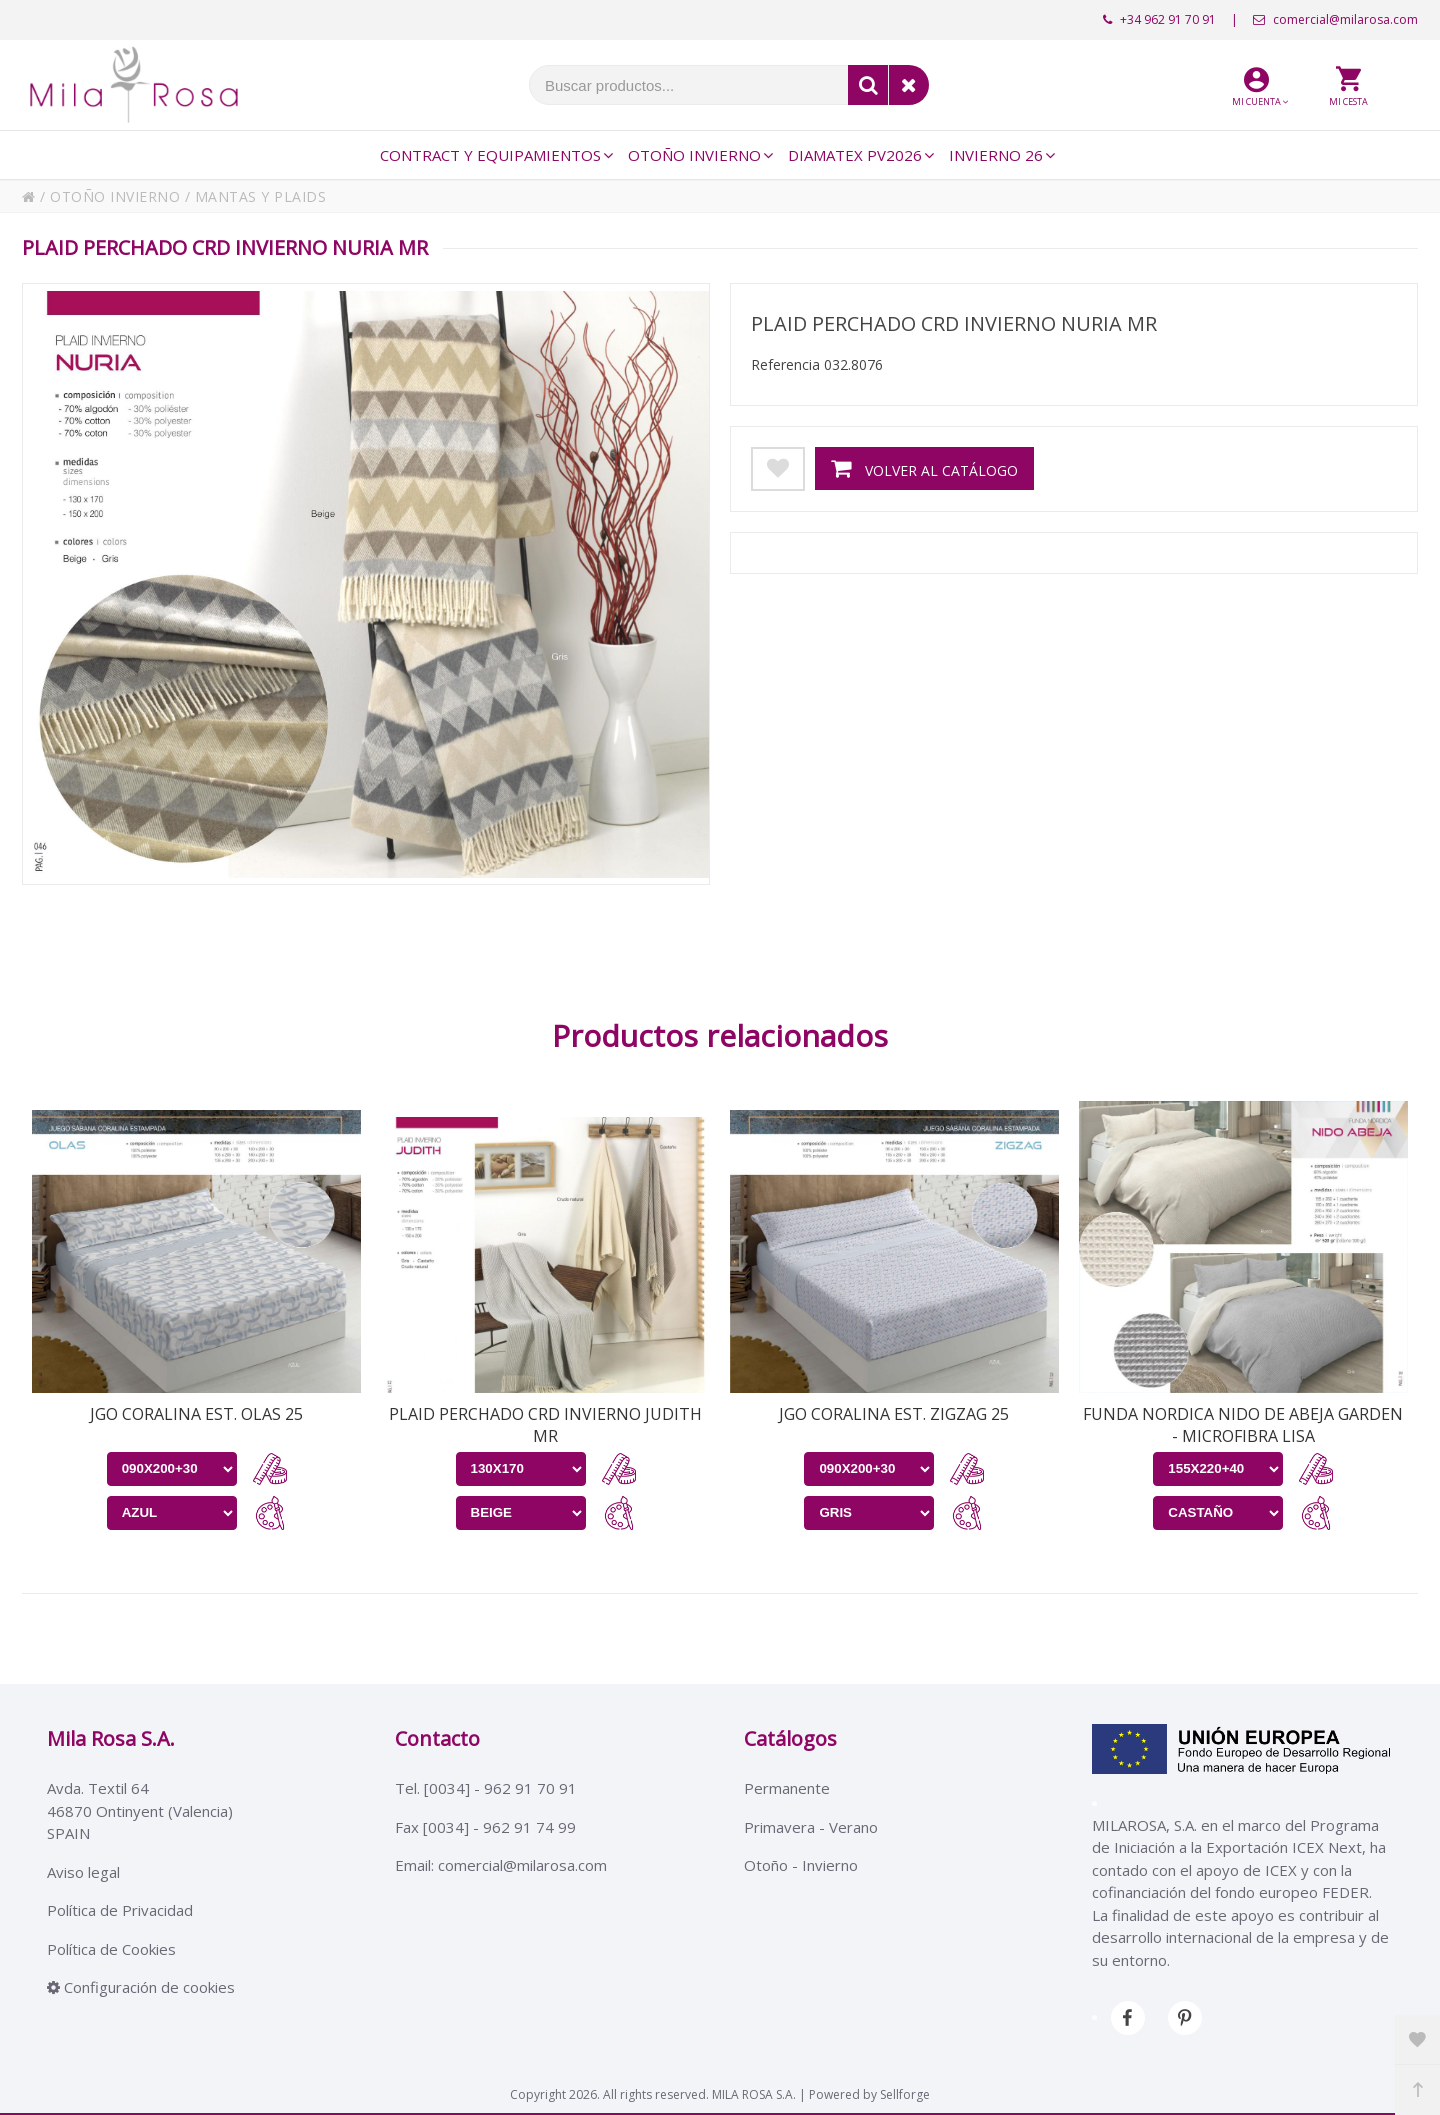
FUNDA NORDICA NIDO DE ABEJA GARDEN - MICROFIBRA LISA (1243, 1425)
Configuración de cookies (141, 1987)
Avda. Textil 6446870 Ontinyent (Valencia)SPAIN (140, 1810)
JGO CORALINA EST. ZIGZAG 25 (894, 1414)
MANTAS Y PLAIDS (261, 196)
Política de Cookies (111, 1949)
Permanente (787, 1788)
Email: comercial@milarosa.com (501, 1865)
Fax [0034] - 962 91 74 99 (485, 1827)
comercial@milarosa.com (1335, 19)
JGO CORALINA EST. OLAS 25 (196, 1414)
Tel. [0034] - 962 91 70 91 (486, 1788)
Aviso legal (83, 1872)
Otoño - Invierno (801, 1865)
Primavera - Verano (811, 1827)
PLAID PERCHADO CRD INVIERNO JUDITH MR (545, 1425)
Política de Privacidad (120, 1910)
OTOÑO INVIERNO (115, 196)
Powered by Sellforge (869, 2094)
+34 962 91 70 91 (1159, 19)
